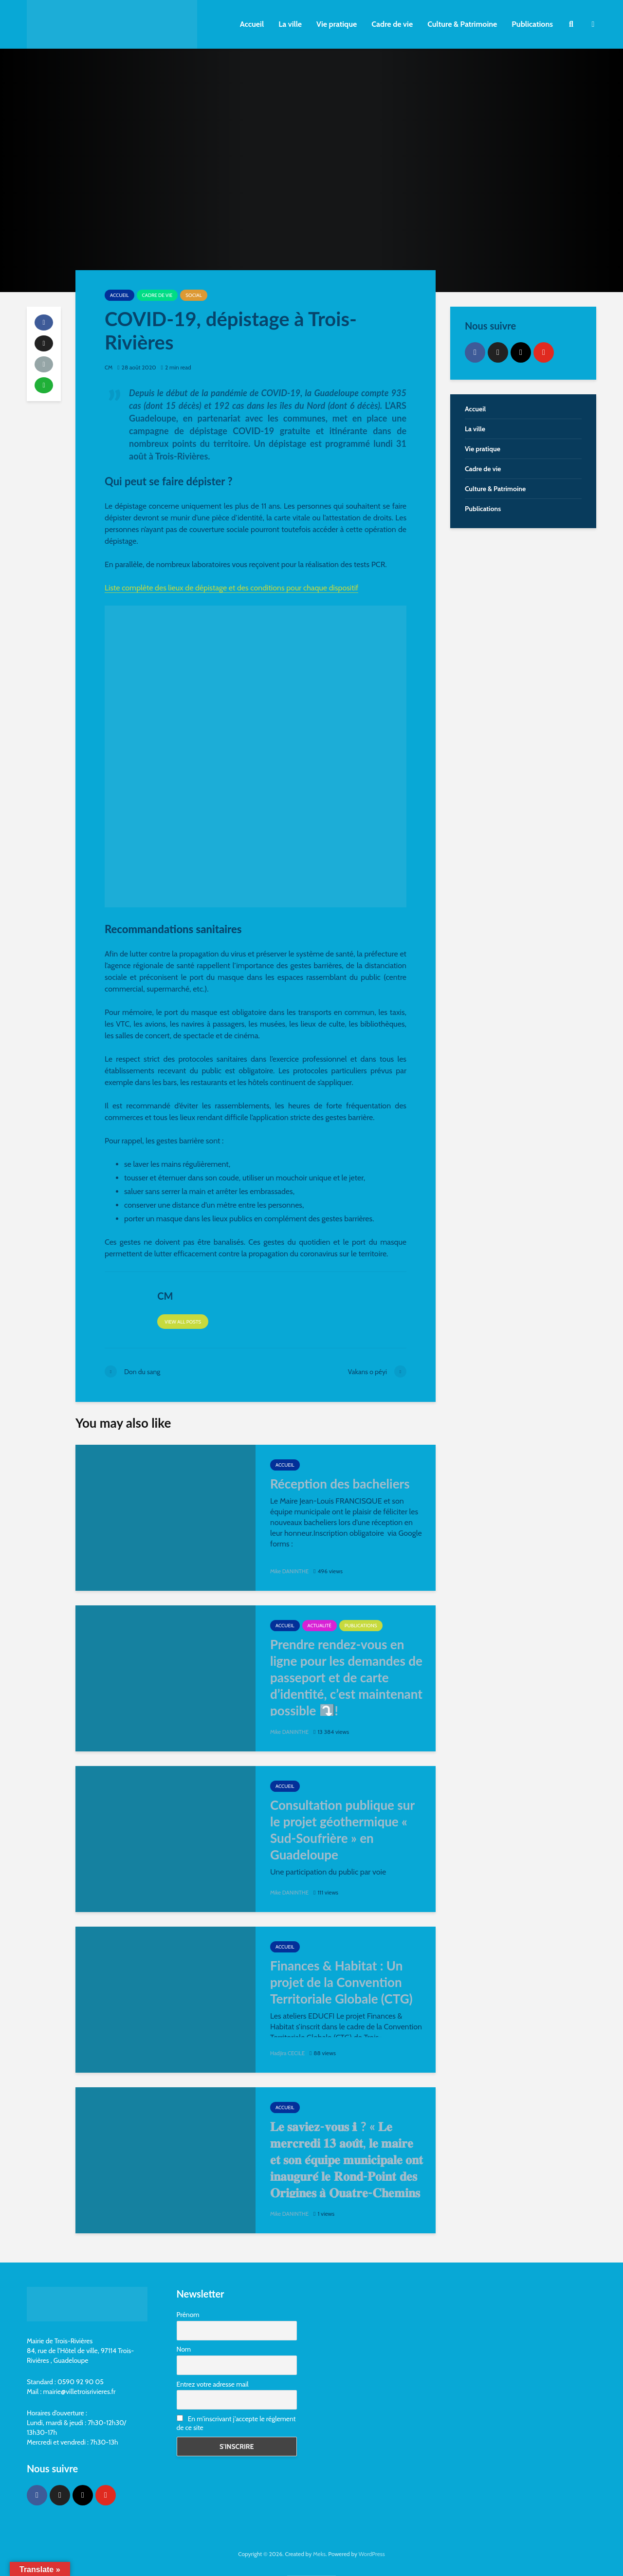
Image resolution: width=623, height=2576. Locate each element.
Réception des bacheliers (340, 1483)
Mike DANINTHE (290, 1571)
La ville (290, 24)
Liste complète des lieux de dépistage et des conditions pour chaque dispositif (231, 587)
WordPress (372, 2554)
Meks (319, 2554)
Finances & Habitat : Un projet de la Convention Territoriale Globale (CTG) (341, 1982)
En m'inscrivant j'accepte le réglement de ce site (236, 2423)
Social (193, 295)
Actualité (319, 1625)
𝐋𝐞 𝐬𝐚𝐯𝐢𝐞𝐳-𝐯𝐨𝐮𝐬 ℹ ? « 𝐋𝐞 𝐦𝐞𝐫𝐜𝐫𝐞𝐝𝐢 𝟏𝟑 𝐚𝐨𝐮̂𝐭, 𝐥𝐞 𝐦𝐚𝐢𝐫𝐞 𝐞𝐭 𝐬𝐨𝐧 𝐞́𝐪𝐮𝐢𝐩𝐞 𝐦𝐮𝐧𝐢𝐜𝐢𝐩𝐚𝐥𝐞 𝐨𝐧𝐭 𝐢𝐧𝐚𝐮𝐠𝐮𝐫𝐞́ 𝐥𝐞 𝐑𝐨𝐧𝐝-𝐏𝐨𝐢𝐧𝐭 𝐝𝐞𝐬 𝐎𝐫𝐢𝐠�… (346, 2167)
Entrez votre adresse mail (213, 2384)
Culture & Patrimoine (462, 24)
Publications (532, 24)
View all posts (183, 1322)
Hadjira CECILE (288, 2053)
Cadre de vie (392, 24)
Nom (184, 2349)
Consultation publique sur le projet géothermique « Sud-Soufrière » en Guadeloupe (342, 1829)
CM (109, 367)
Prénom (188, 2314)
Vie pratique (336, 24)
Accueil (252, 24)
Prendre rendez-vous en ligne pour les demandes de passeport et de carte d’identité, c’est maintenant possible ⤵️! (346, 1677)
